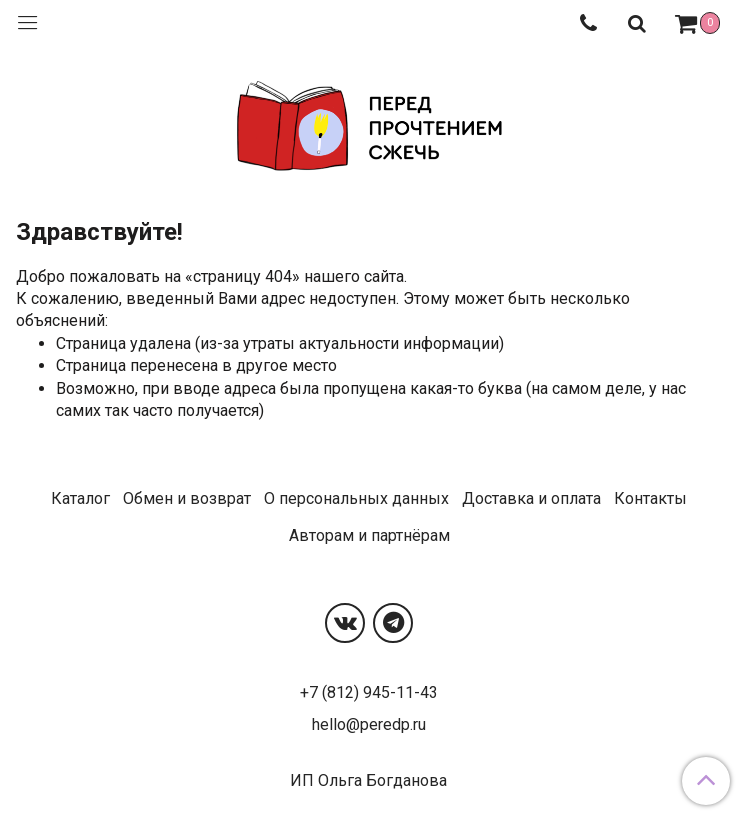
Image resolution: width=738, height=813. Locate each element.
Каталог (80, 498)
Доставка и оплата (531, 498)
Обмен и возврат (187, 498)
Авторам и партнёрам (369, 535)
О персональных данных (356, 498)
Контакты (650, 498)
